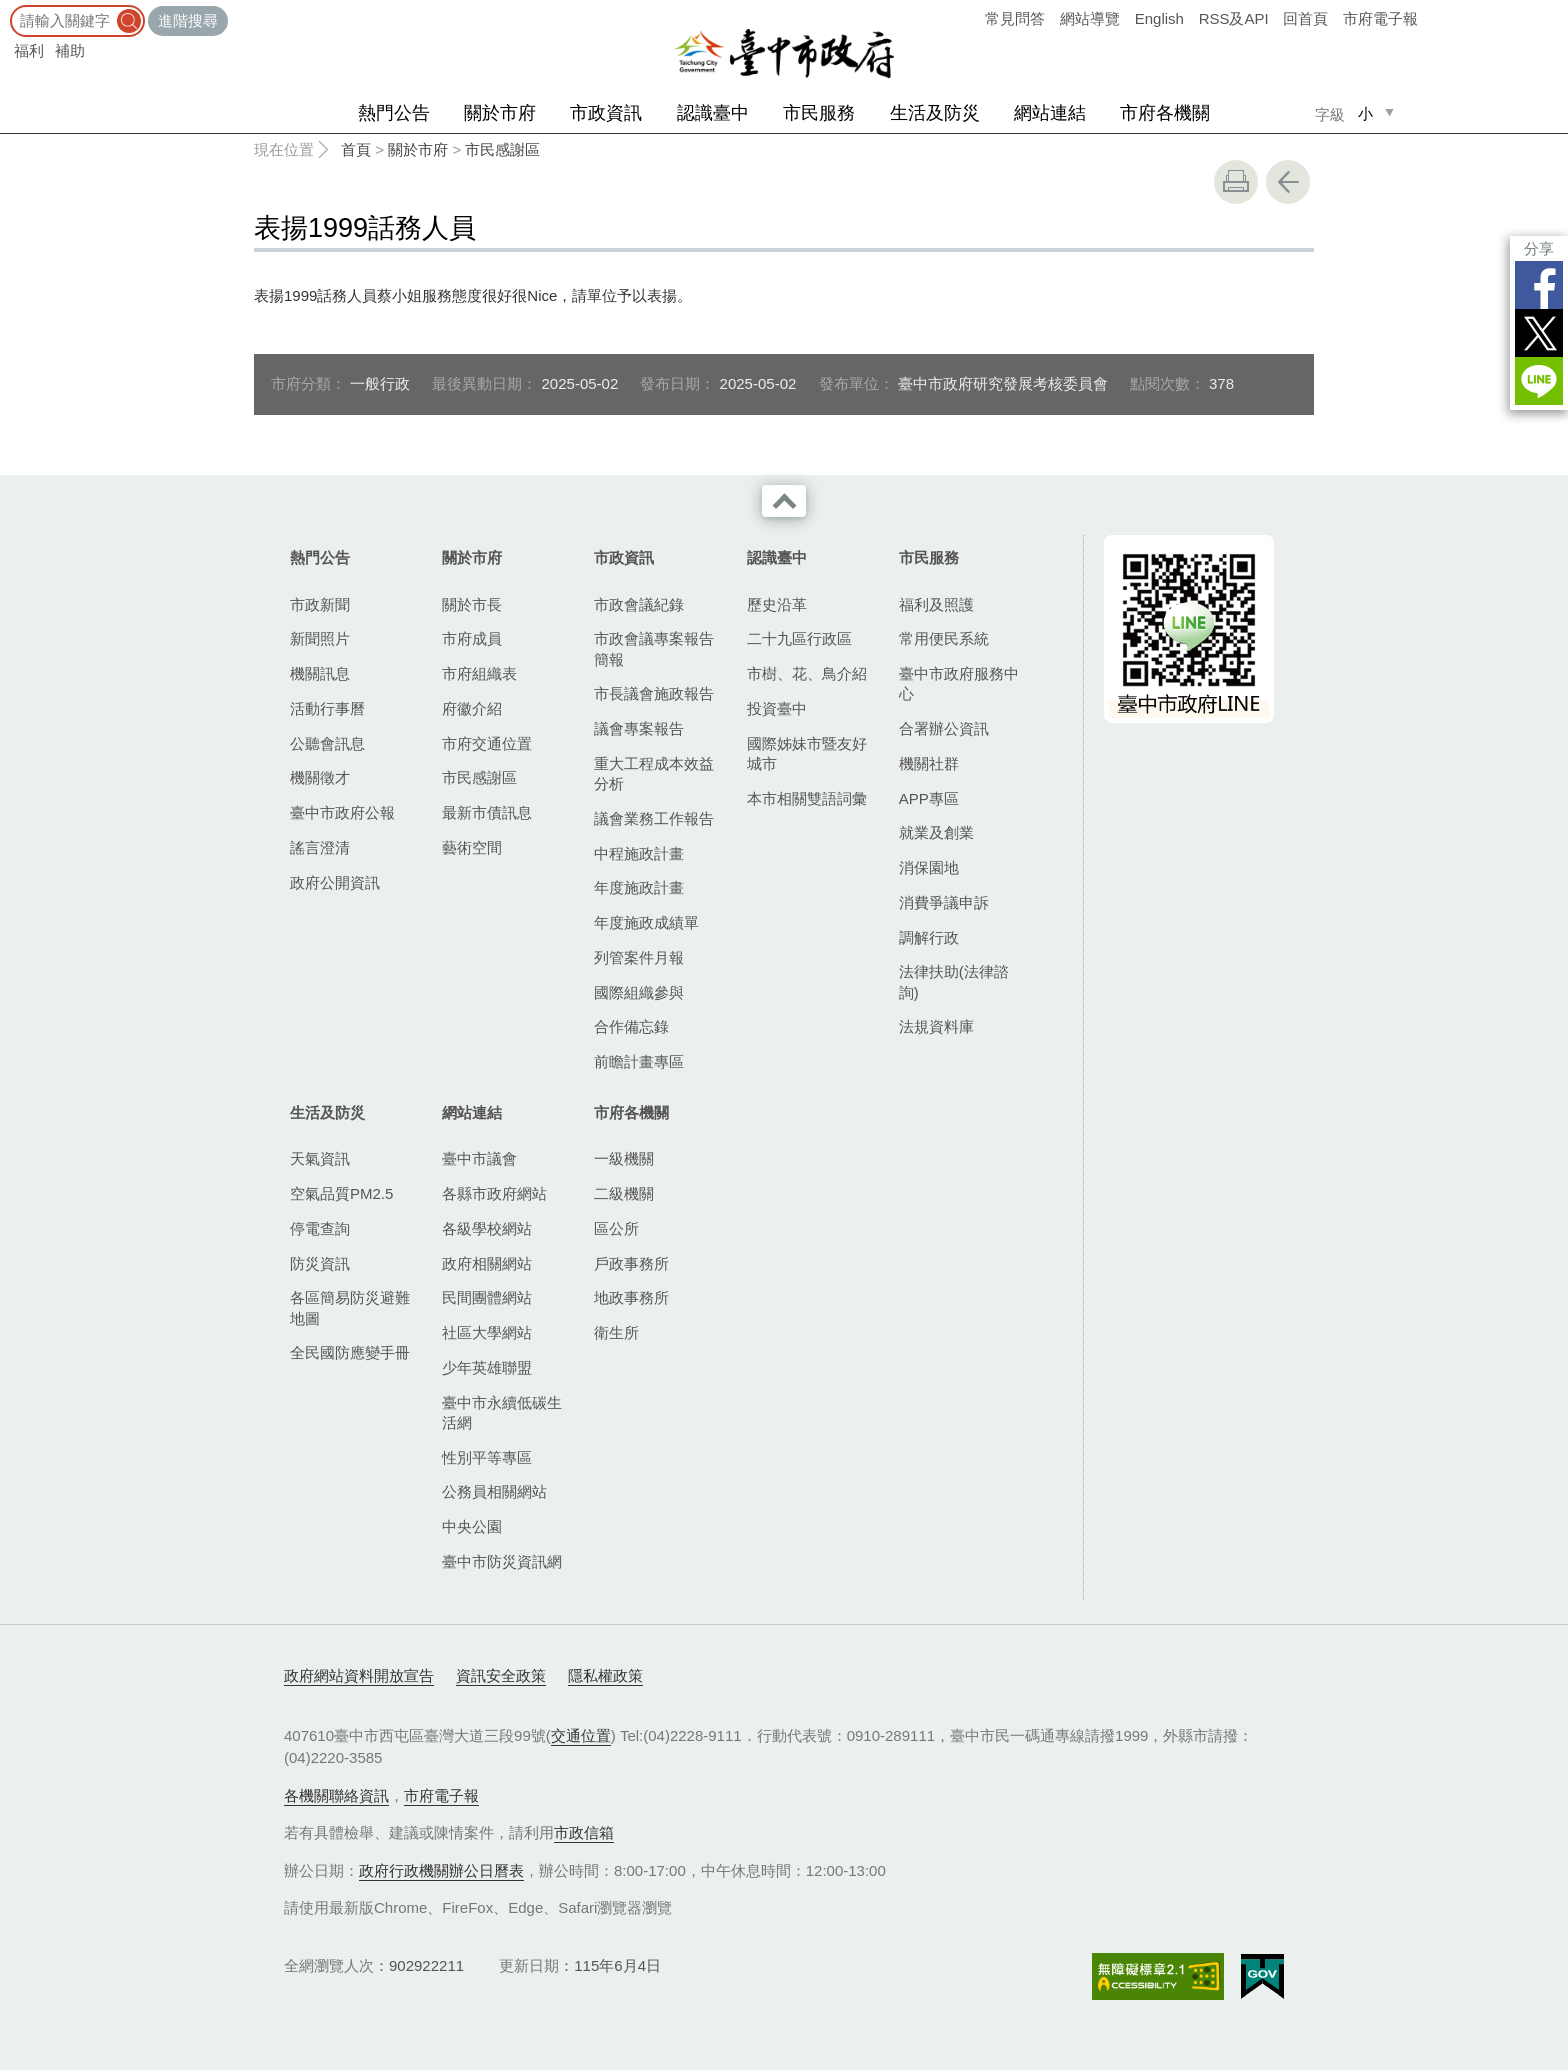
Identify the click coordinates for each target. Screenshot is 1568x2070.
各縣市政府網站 (494, 1193)
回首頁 (1305, 18)
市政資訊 (606, 113)
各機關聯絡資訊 (336, 1795)
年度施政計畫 (639, 887)
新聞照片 (320, 638)
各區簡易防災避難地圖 (350, 1307)
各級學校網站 (487, 1228)
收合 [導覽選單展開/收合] (784, 501)
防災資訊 (320, 1263)
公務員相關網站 (494, 1491)
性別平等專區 (487, 1457)
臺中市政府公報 (342, 812)
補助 (70, 50)
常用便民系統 (944, 638)
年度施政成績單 (646, 922)
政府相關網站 (487, 1263)
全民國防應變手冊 (350, 1352)
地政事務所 (631, 1297)
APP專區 (929, 798)
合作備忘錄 (631, 1026)
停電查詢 (320, 1228)
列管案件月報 (639, 957)
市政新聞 (320, 604)
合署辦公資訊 (944, 728)
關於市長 (472, 604)
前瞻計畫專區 (639, 1061)
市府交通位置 (487, 743)
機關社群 (929, 763)
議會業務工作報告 (654, 818)
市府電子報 (1380, 18)
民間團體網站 (487, 1297)
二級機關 (624, 1193)
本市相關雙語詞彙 (807, 798)
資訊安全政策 (501, 1675)
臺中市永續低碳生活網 (502, 1412)
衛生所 (616, 1332)
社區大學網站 (487, 1332)
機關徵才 (320, 777)
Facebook (1539, 285)
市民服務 (819, 113)
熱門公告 (394, 113)
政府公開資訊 (335, 882)
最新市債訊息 (487, 812)
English (1159, 18)
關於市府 (500, 113)
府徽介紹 (472, 708)
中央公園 (472, 1526)
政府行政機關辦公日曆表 (441, 1870)
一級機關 (624, 1158)
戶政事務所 (631, 1263)
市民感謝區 (502, 149)
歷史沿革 (777, 604)
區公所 (616, 1228)
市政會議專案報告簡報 (654, 648)
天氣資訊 (320, 1158)
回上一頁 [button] (1288, 182)
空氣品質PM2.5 (341, 1193)
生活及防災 (935, 113)
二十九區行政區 (799, 638)
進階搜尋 (188, 20)
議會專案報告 (639, 728)
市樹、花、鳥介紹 (807, 673)
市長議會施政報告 (654, 693)
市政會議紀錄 (639, 604)
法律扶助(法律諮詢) (954, 981)
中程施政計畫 (639, 853)
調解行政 (929, 937)
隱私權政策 (605, 1675)
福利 (29, 50)
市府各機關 (1165, 113)
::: (6, 9)
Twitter (1539, 333)
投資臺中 (777, 708)
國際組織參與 (639, 992)
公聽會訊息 (327, 743)
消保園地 (929, 867)
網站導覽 (1090, 18)
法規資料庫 (936, 1026)
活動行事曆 (327, 708)
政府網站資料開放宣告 (359, 1675)
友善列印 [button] (1236, 182)
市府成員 (472, 638)
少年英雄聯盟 (487, 1367)
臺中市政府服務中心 (959, 683)
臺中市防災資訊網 (502, 1561)
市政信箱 (584, 1832)
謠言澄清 (320, 847)
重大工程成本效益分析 (654, 773)
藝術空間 (472, 847)
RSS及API (1234, 18)
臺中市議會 (479, 1158)
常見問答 (1015, 18)
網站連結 (1050, 113)
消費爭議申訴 (944, 902)
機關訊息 (320, 673)
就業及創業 (936, 832)
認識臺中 (713, 113)
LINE (1539, 381)
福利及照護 (936, 604)
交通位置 (581, 1735)
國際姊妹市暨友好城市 (807, 753)
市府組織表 (479, 673)
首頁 (356, 149)
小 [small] (1365, 113)
